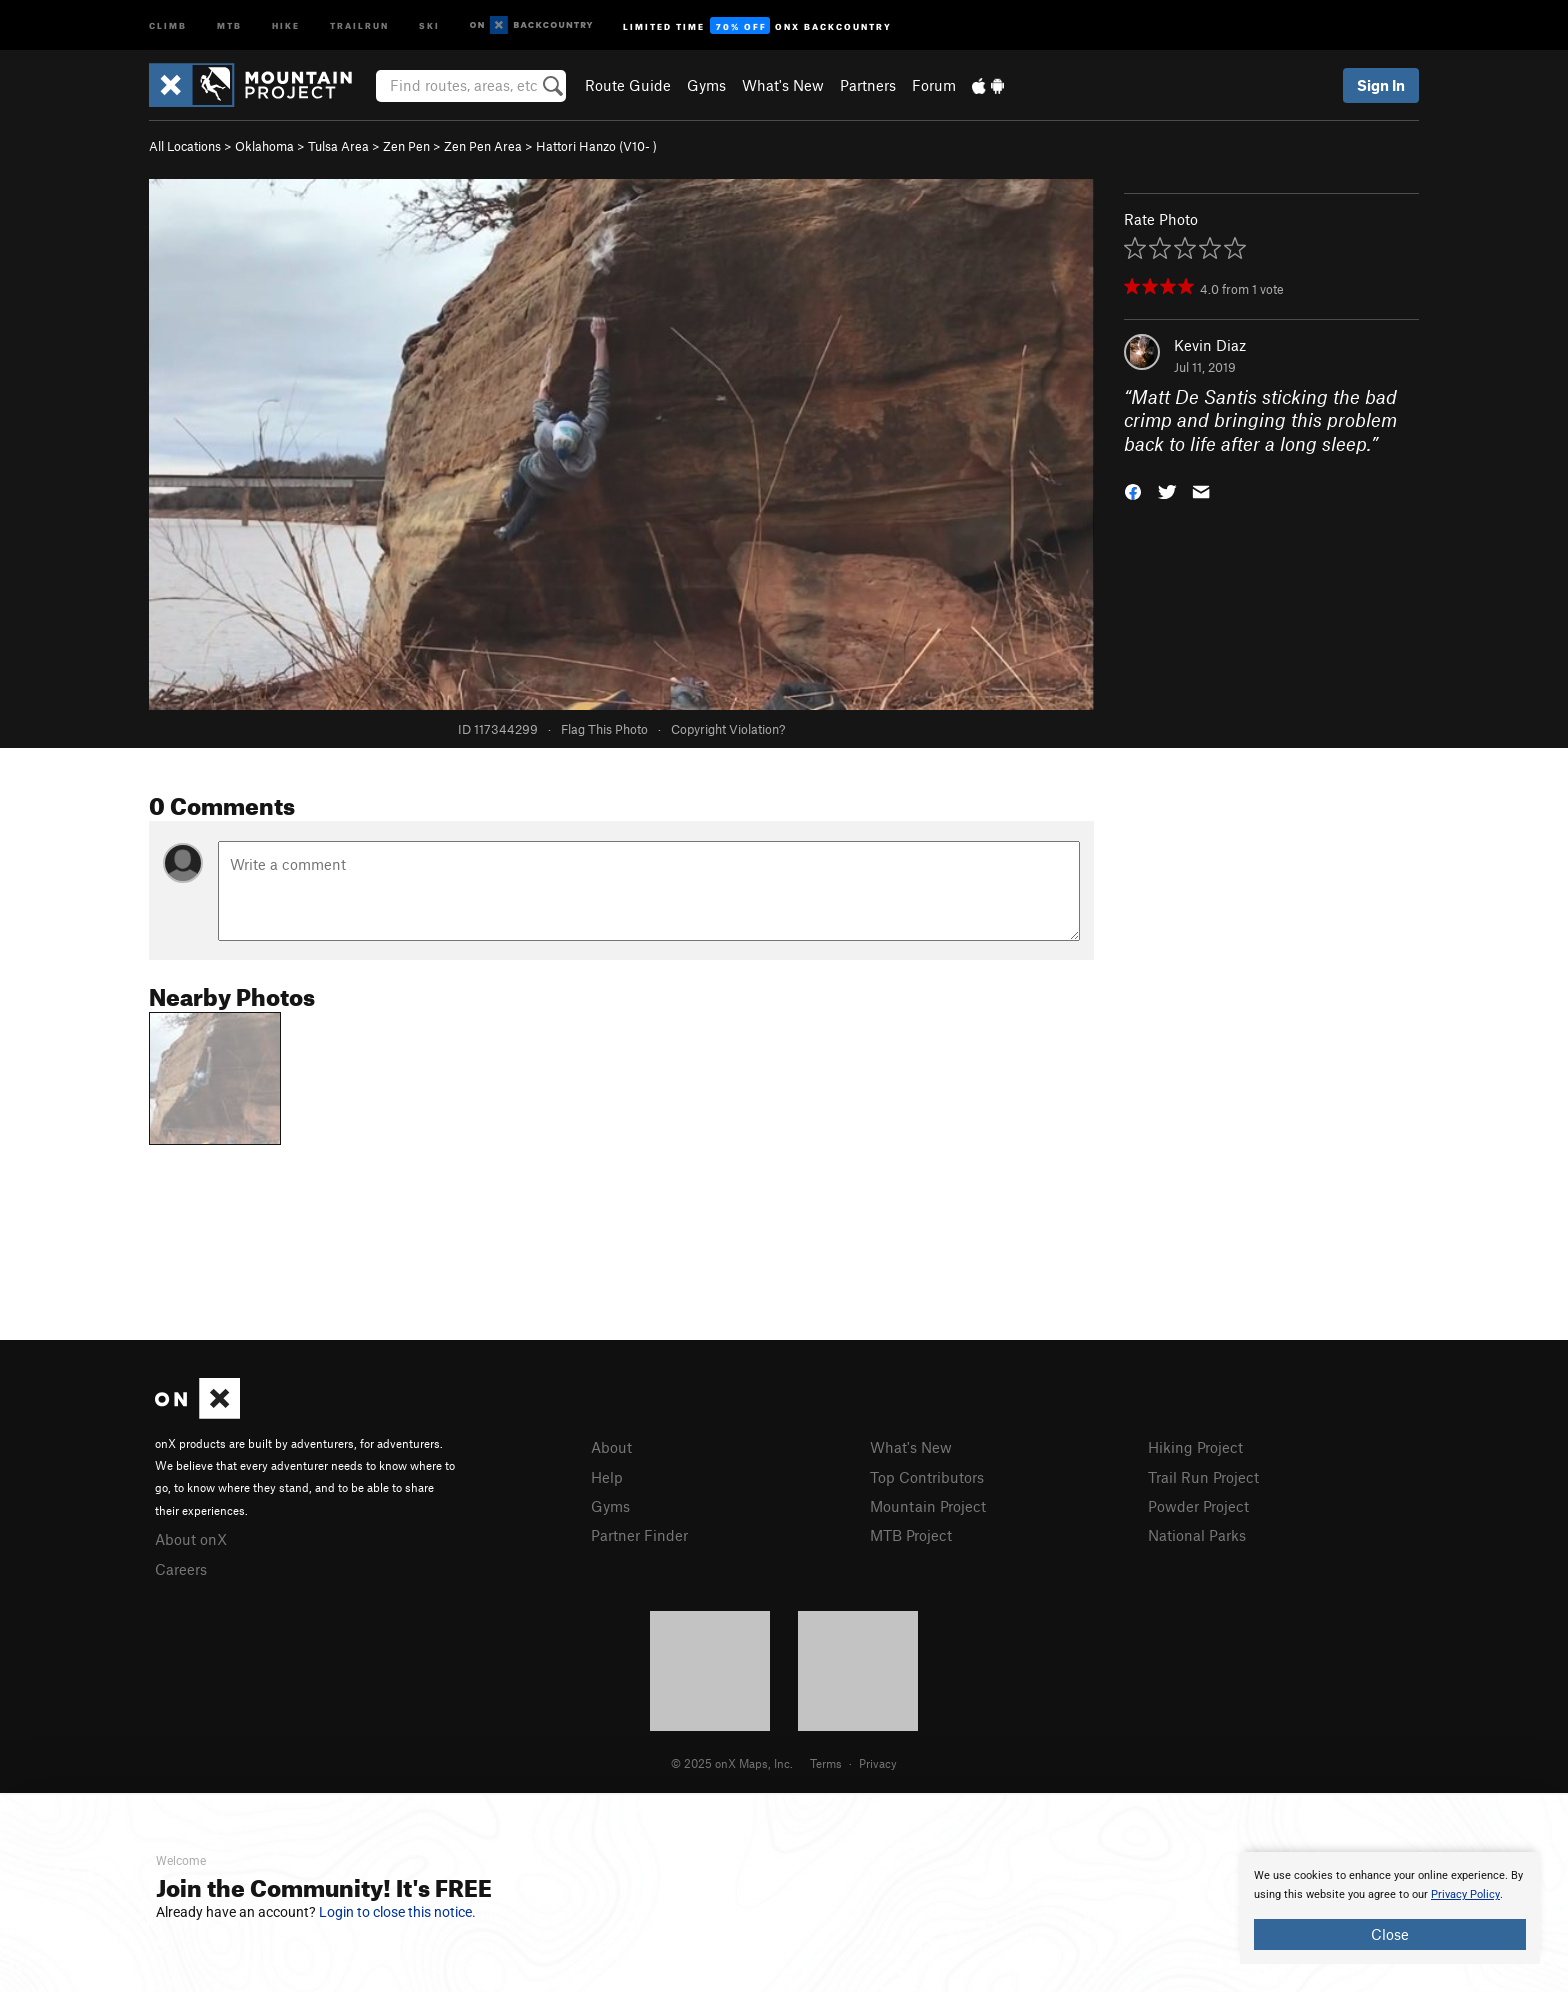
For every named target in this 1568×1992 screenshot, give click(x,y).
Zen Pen (406, 146)
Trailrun (359, 24)
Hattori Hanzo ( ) (596, 146)
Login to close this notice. (397, 1912)
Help (607, 1477)
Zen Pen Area (483, 146)
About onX (191, 1539)
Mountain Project (928, 1506)
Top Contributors (927, 1477)
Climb (168, 24)
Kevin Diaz (1210, 345)
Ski (429, 24)
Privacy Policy (1465, 1894)
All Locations (185, 146)
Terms (826, 1763)
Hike (286, 24)
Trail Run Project (1203, 1477)
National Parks (1197, 1535)
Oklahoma (264, 146)
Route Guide (628, 85)
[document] (1390, 1908)
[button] (1133, 490)
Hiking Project (1195, 1447)
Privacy (878, 1763)
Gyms (706, 85)
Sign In (1381, 85)
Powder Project (1198, 1506)
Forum (934, 85)
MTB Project (911, 1535)
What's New (783, 85)
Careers (181, 1569)
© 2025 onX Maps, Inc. (732, 1763)
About (611, 1447)
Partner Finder (639, 1535)
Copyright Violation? (728, 729)
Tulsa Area (338, 146)
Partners (868, 85)
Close (1390, 1934)
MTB (229, 24)
